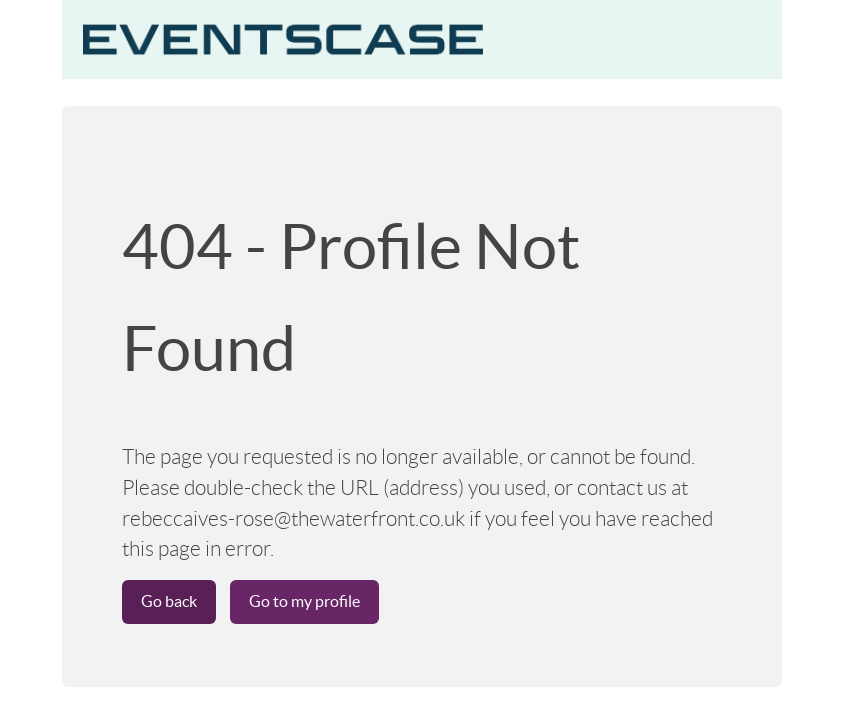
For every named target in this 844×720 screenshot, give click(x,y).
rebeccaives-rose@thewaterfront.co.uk (293, 518)
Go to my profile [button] (304, 601)
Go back (169, 601)
